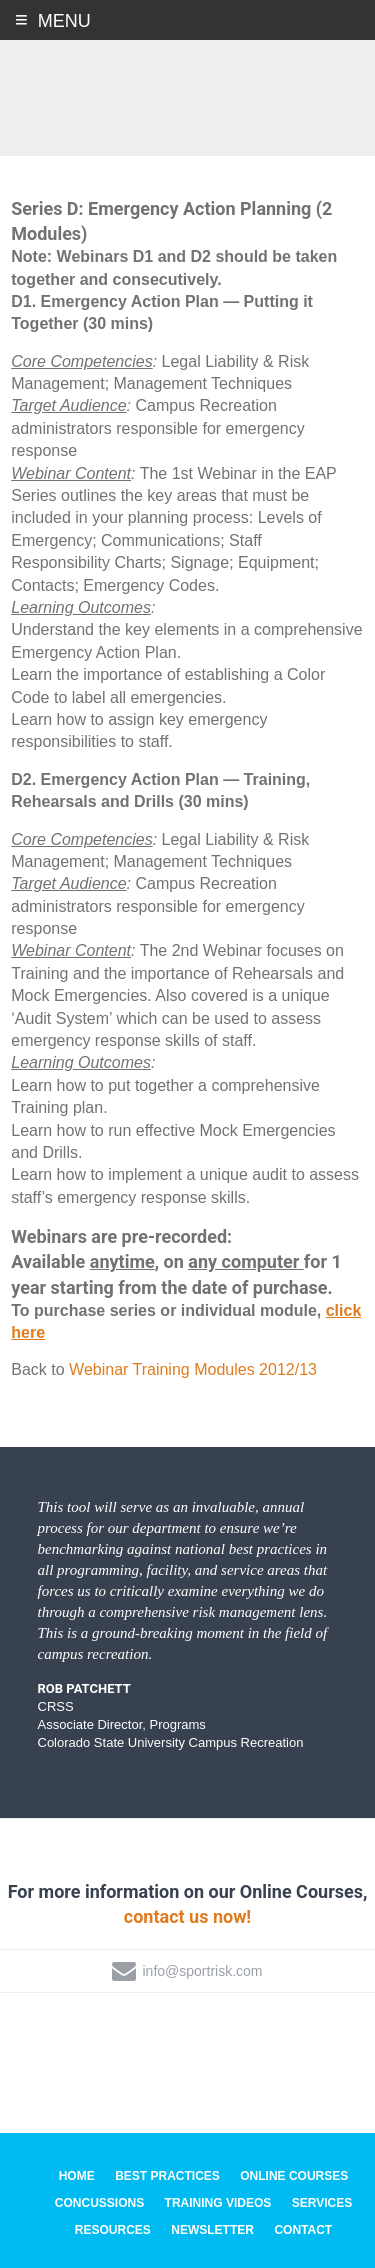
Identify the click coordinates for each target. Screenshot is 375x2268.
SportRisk (188, 89)
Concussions (99, 2203)
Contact (303, 2230)
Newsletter (212, 2230)
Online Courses (294, 2177)
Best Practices (167, 2177)
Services (322, 2203)
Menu (64, 21)
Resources (113, 2230)
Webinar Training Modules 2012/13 (193, 1370)
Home (77, 2177)
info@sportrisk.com (202, 1971)
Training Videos (218, 2203)
